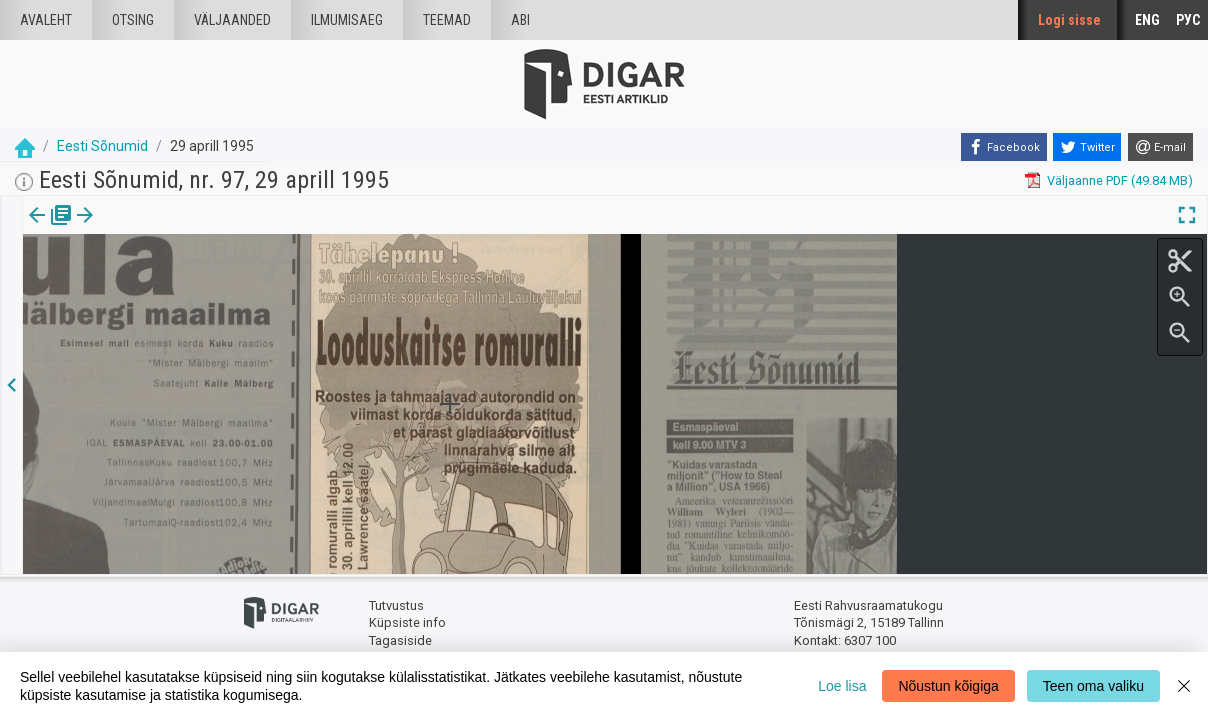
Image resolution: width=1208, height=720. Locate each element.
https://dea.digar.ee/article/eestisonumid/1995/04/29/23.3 (193, 284)
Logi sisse (1069, 20)
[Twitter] (1087, 147)
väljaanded (232, 20)
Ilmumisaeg (347, 20)
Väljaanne (50, 229)
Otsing (133, 20)
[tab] (50, 229)
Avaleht (46, 20)
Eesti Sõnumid (102, 146)
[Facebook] (1004, 147)
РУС (1188, 20)
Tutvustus (396, 605)
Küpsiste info (407, 622)
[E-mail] (1160, 147)
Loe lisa (842, 686)
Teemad (447, 20)
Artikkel (140, 229)
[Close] (1184, 686)
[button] (171, 229)
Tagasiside (400, 640)
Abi (520, 20)
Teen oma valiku (1093, 686)
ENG (1147, 20)
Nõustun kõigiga (948, 686)
